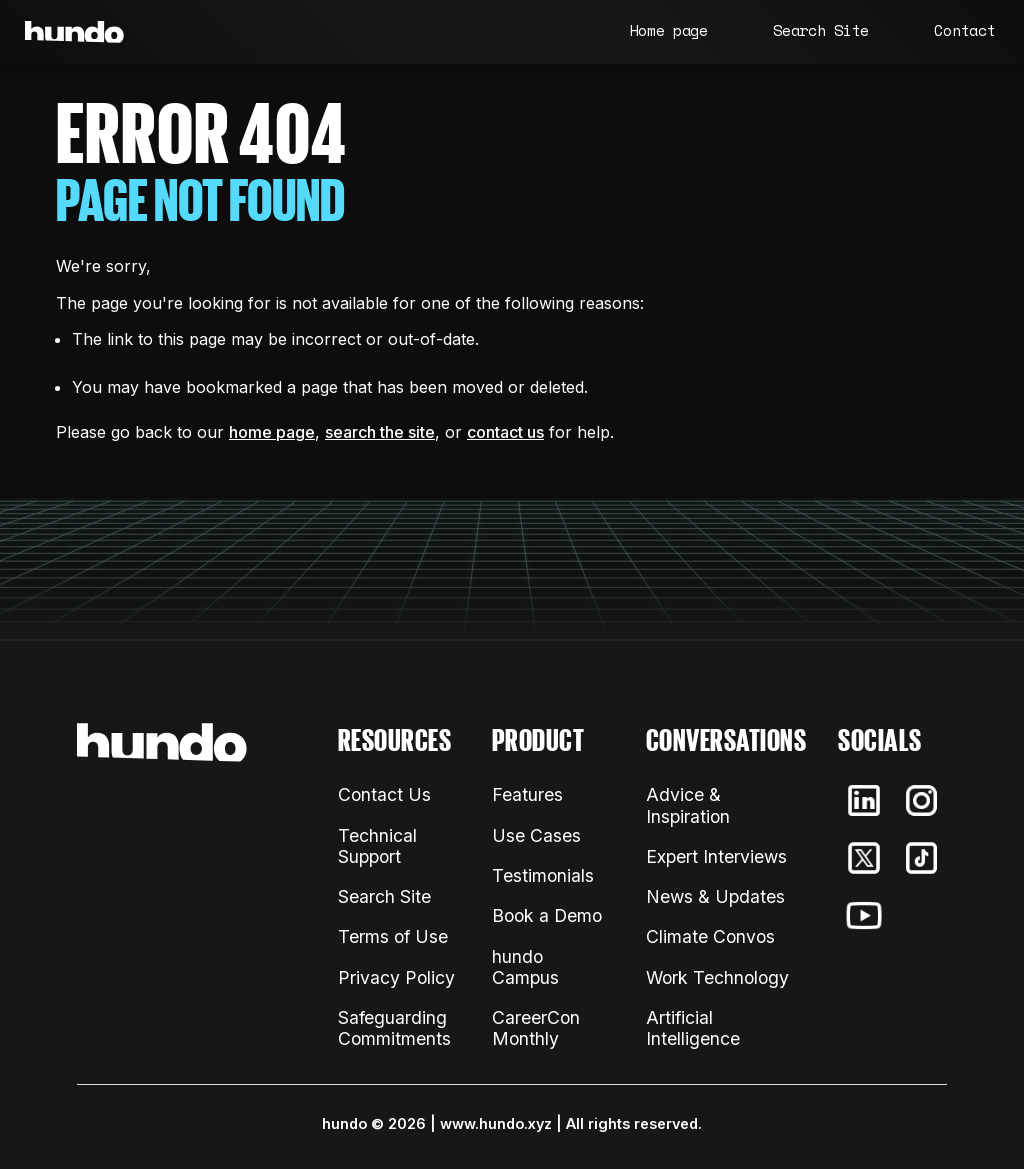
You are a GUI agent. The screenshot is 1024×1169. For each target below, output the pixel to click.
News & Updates (715, 896)
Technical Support (377, 846)
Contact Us (384, 794)
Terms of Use (393, 936)
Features (527, 794)
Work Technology (717, 977)
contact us (505, 432)
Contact (964, 30)
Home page (669, 30)
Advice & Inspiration (688, 805)
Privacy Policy (396, 977)
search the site (380, 432)
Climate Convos (710, 936)
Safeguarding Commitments (394, 1028)
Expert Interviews (716, 856)
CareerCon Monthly (536, 1028)
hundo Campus (525, 967)
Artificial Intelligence (693, 1028)
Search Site (821, 30)
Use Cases (536, 835)
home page (272, 432)
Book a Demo (547, 915)
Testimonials (543, 875)
